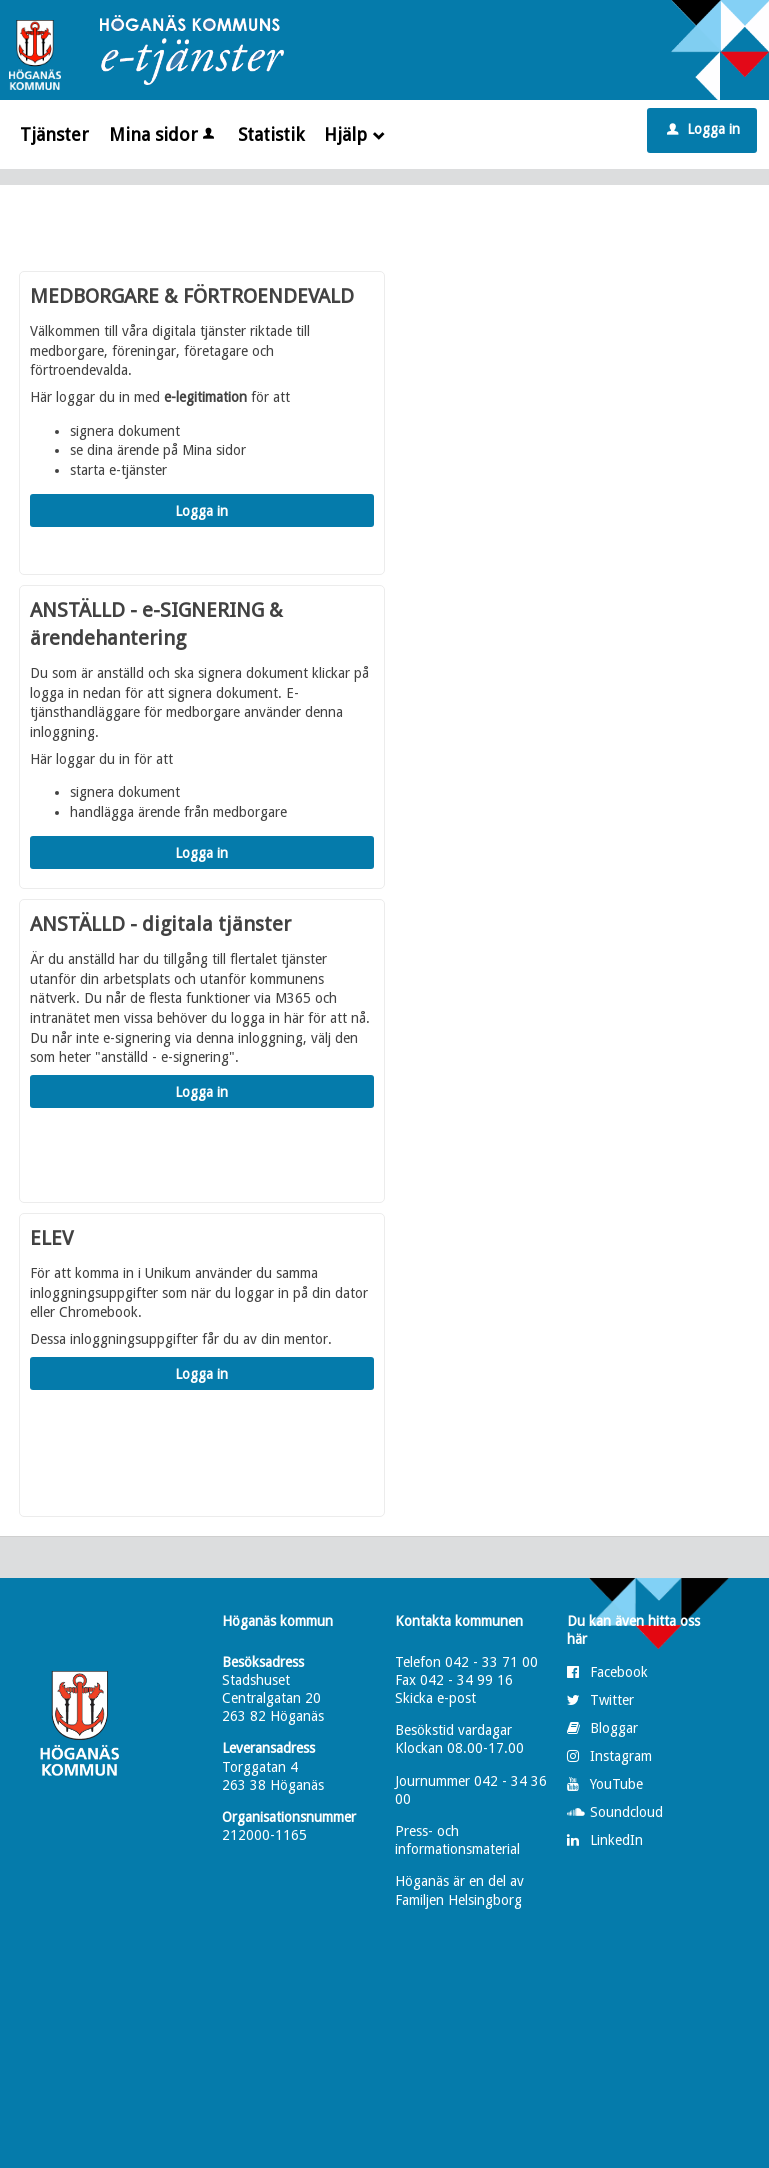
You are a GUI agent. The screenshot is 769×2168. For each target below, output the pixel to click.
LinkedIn (616, 1840)
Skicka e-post (435, 1698)
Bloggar (614, 1728)
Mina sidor (163, 134)
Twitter (612, 1700)
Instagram (621, 1756)
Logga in (703, 129)
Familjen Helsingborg (458, 1900)
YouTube (616, 1784)
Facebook (619, 1672)
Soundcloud (626, 1812)
